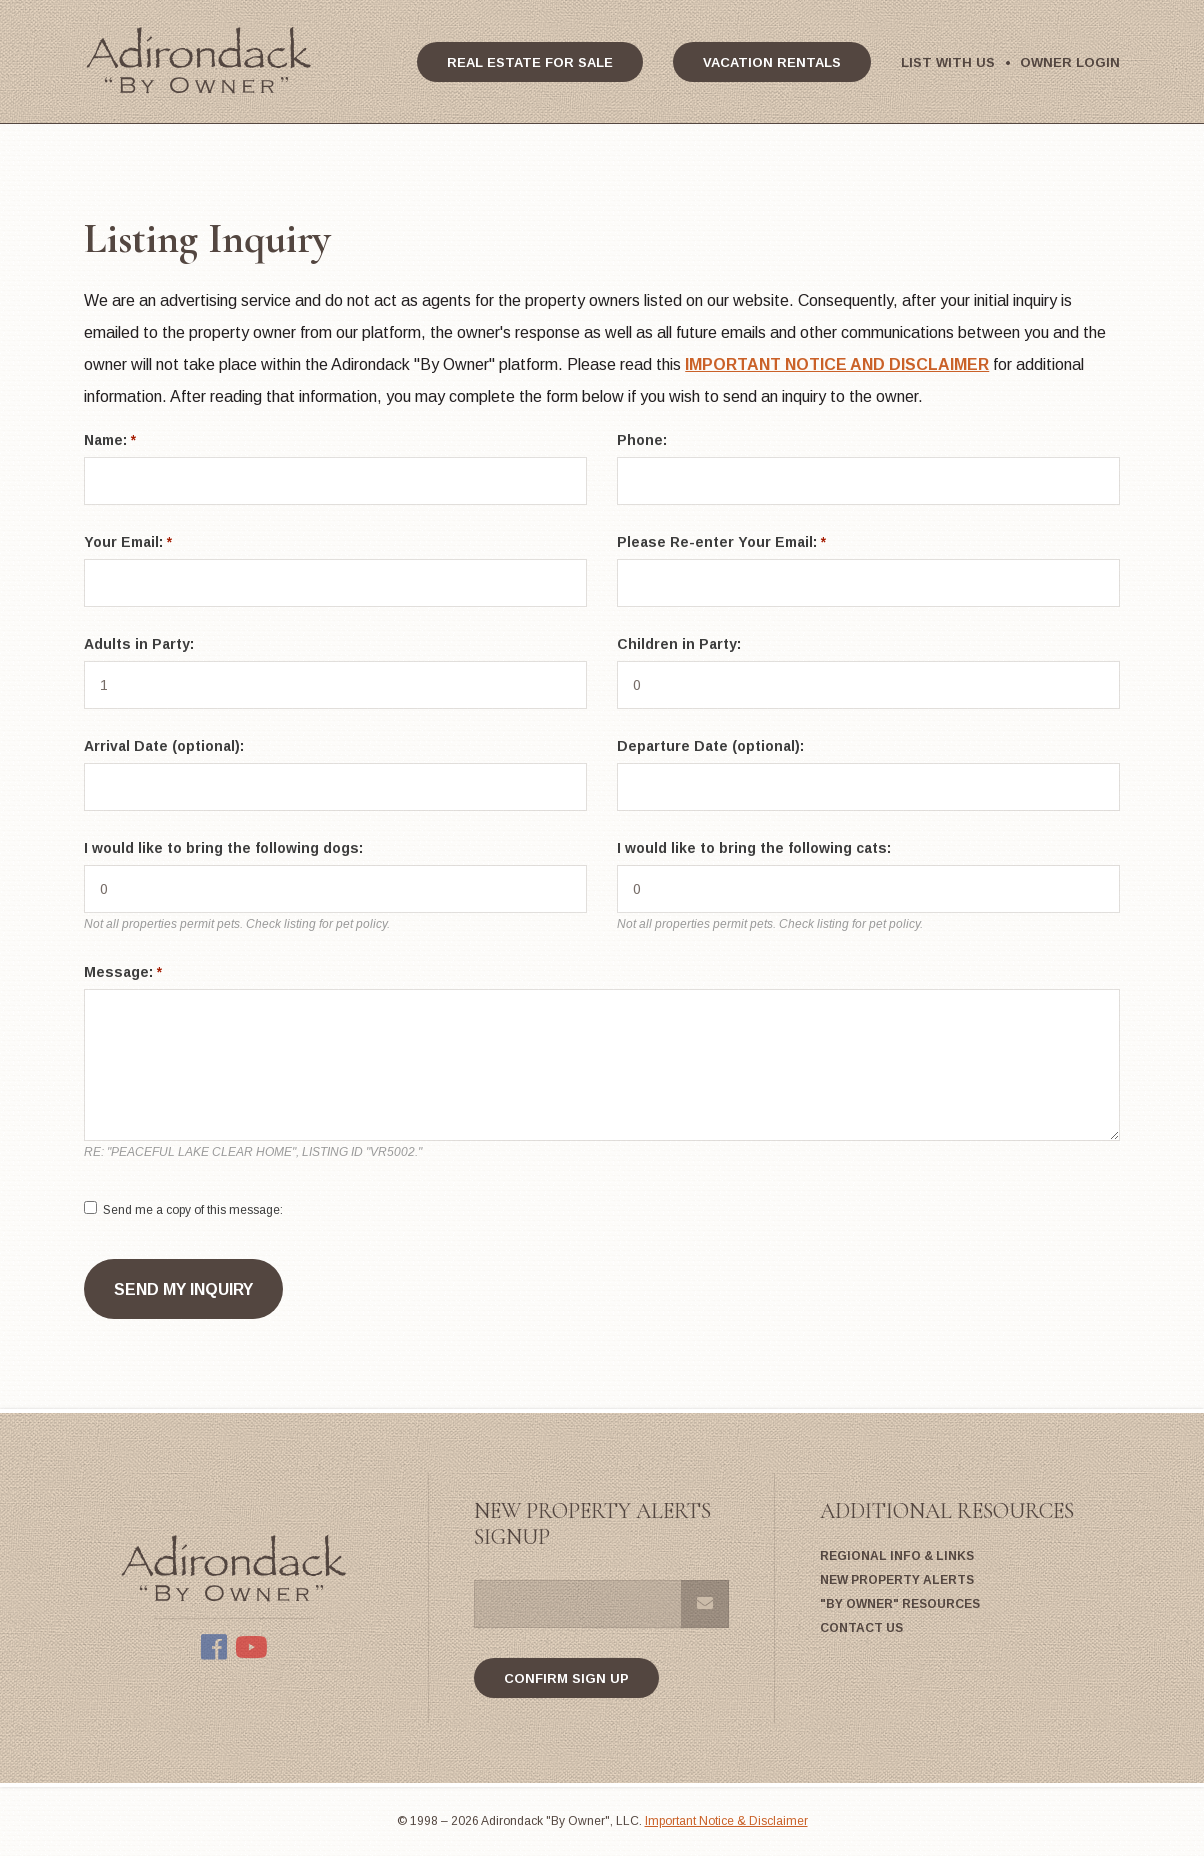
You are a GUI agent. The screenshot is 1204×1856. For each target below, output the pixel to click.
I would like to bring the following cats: (754, 848)
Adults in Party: (139, 644)
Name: (110, 440)
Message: (123, 972)
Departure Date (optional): (710, 746)
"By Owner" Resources (900, 1604)
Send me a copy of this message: (193, 1210)
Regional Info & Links (897, 1556)
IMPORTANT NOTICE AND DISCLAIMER (837, 364)
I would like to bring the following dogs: (223, 848)
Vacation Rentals (772, 62)
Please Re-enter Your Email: (721, 542)
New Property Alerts (897, 1580)
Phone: (642, 440)
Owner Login (1070, 62)
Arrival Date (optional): (164, 746)
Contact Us (861, 1628)
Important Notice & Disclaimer (726, 1821)
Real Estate (530, 62)
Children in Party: (679, 644)
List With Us (948, 62)
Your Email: (128, 542)
